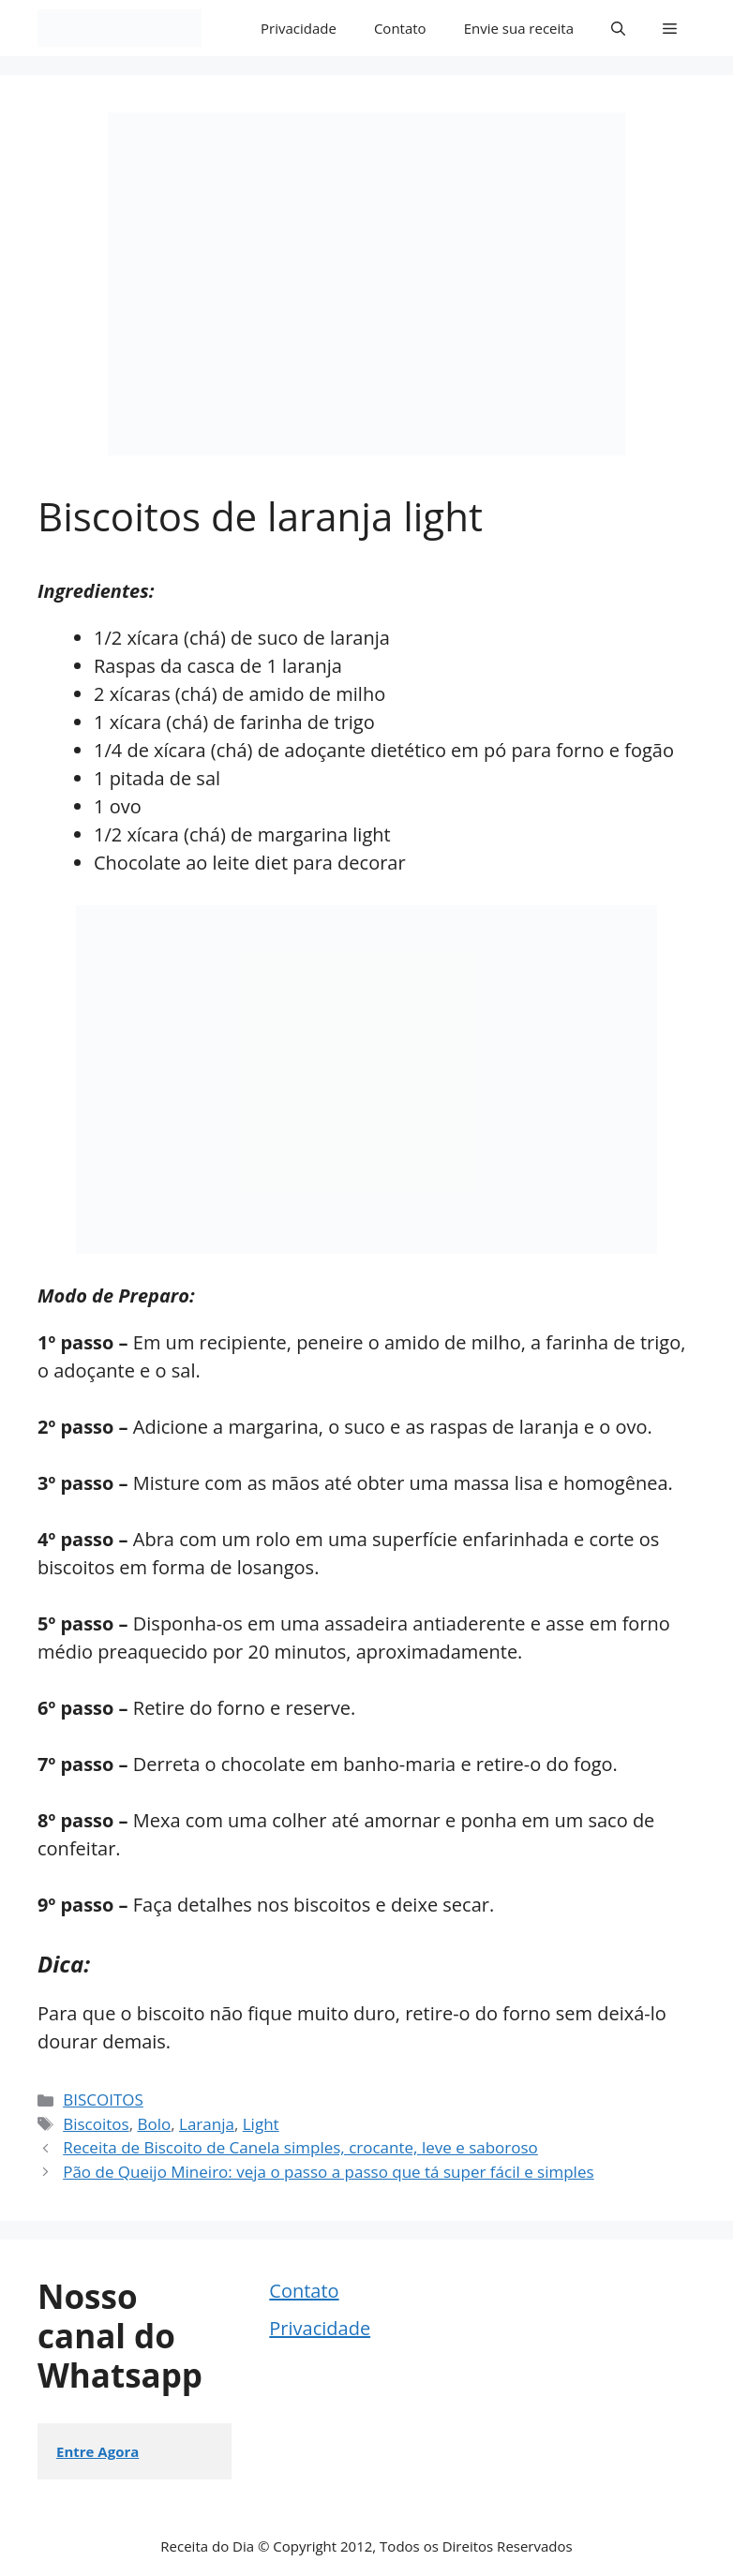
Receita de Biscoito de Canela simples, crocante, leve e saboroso (300, 2147)
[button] (618, 28)
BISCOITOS (103, 2099)
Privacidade (299, 28)
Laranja (206, 2124)
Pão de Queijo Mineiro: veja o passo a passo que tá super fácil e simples (328, 2171)
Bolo (154, 2124)
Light (261, 2124)
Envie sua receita (519, 28)
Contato (400, 28)
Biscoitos (95, 2124)
